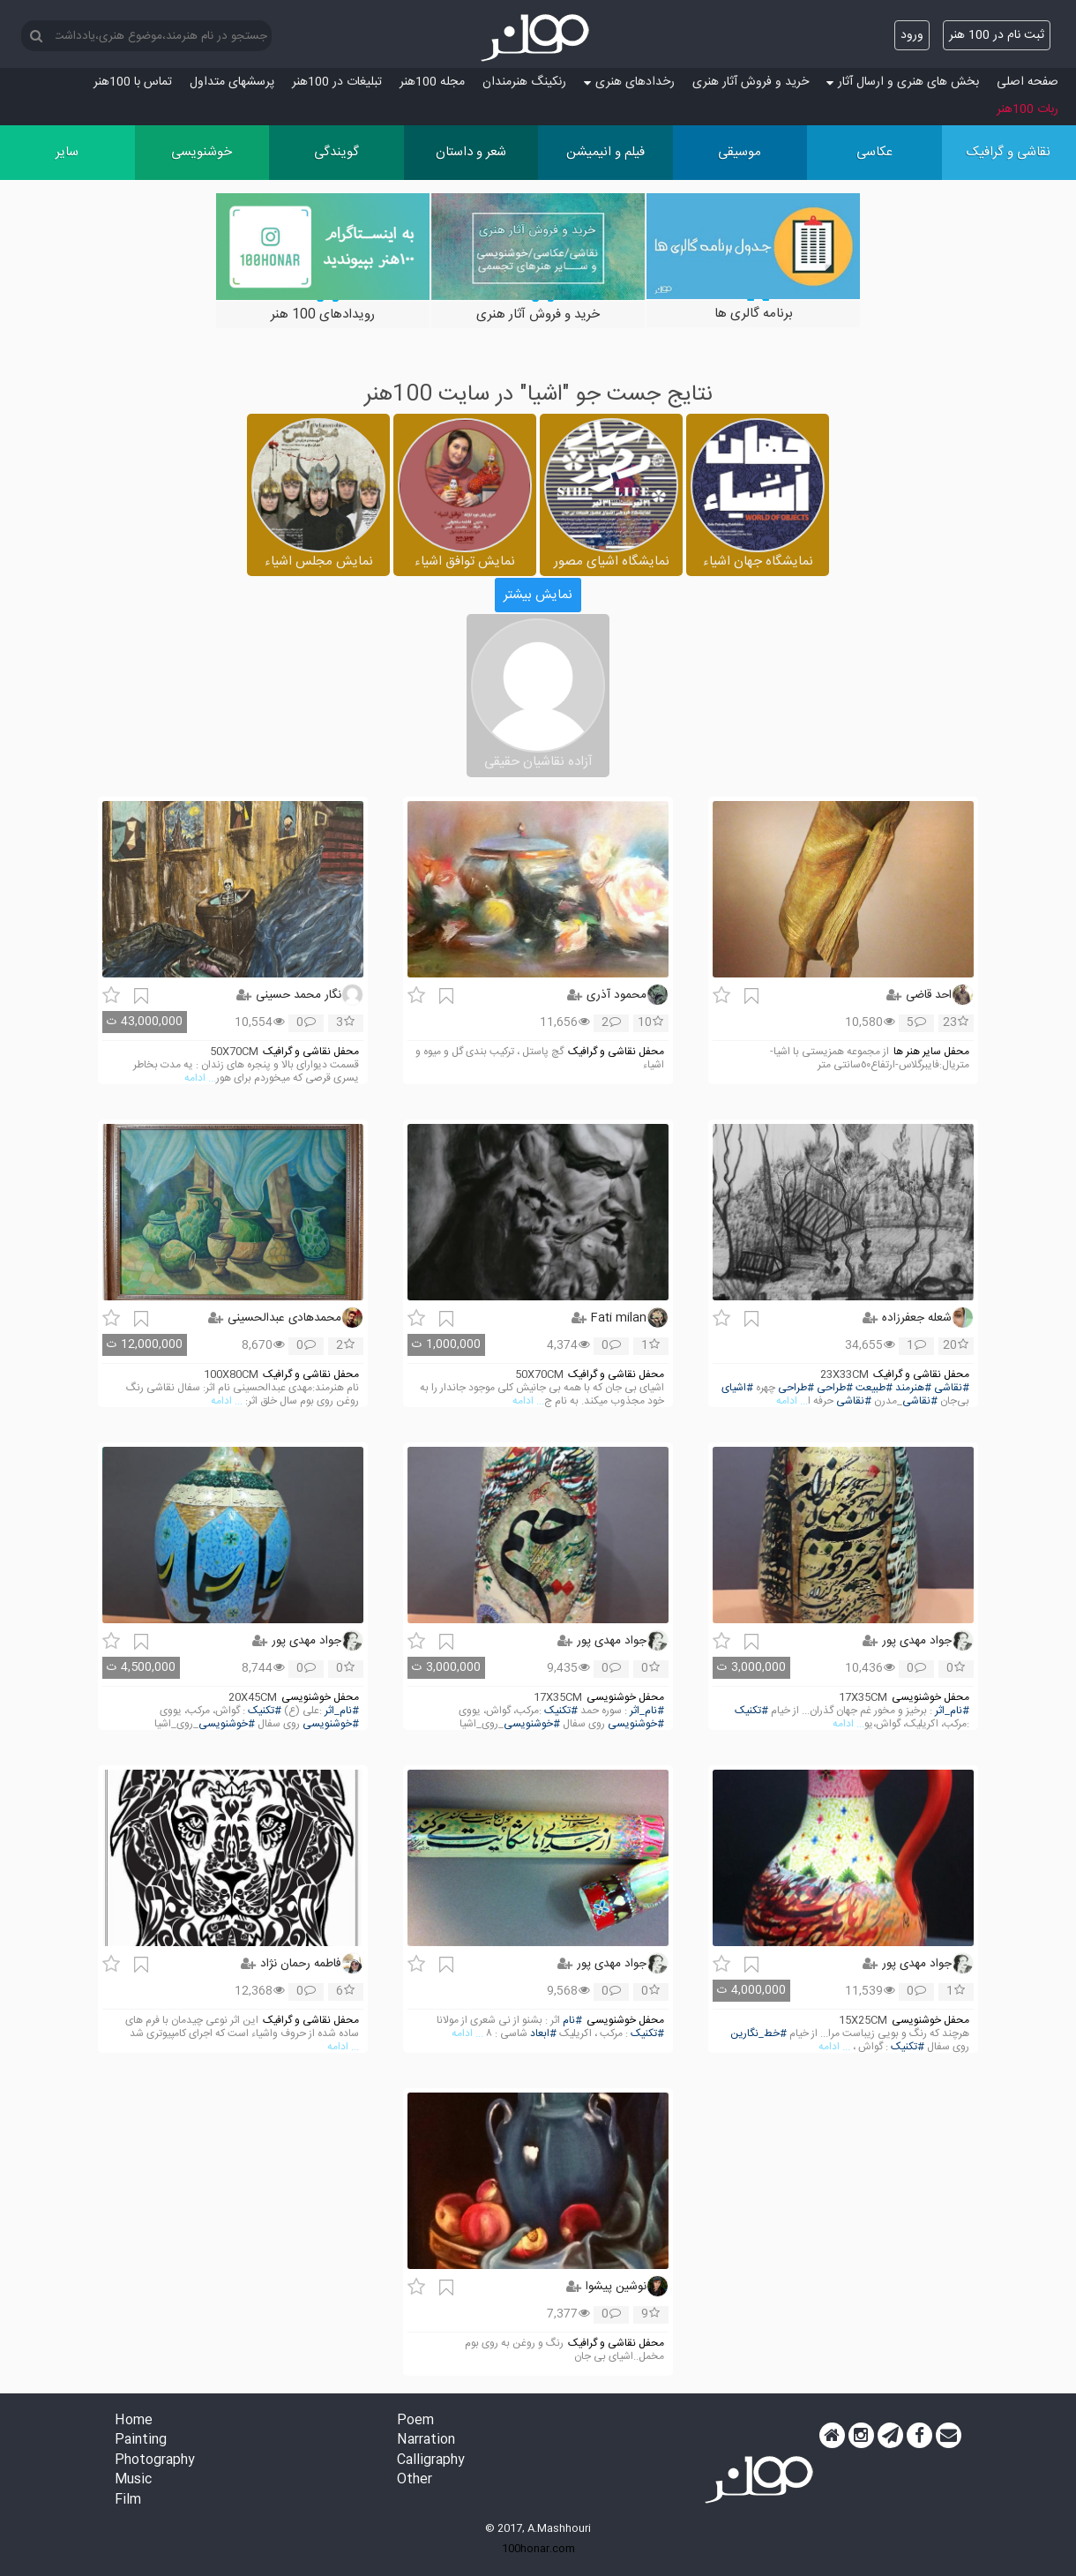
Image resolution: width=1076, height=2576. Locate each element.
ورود (911, 35)
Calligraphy (431, 2461)
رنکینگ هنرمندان (524, 82)
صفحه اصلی (1027, 82)
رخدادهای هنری (629, 82)
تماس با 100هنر (132, 82)
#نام (572, 2020)
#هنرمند (913, 1388)
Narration (426, 2440)
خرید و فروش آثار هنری (750, 82)
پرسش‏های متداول (232, 82)
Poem (415, 2421)
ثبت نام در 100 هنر (996, 35)
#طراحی (835, 1388)
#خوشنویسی (636, 1724)
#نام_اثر (952, 1711)
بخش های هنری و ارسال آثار (902, 82)
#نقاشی (951, 1388)
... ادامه (200, 1078)
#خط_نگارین (758, 2034)
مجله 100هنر (432, 82)
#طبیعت (874, 1388)
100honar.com (538, 2549)
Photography (155, 2461)
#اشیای (737, 1388)
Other (414, 2480)
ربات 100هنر (1027, 109)
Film (128, 2500)
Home (134, 2421)
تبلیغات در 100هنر (337, 82)
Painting (141, 2440)
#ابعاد (543, 2034)
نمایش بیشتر (538, 595)
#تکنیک (751, 1711)
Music (133, 2480)
